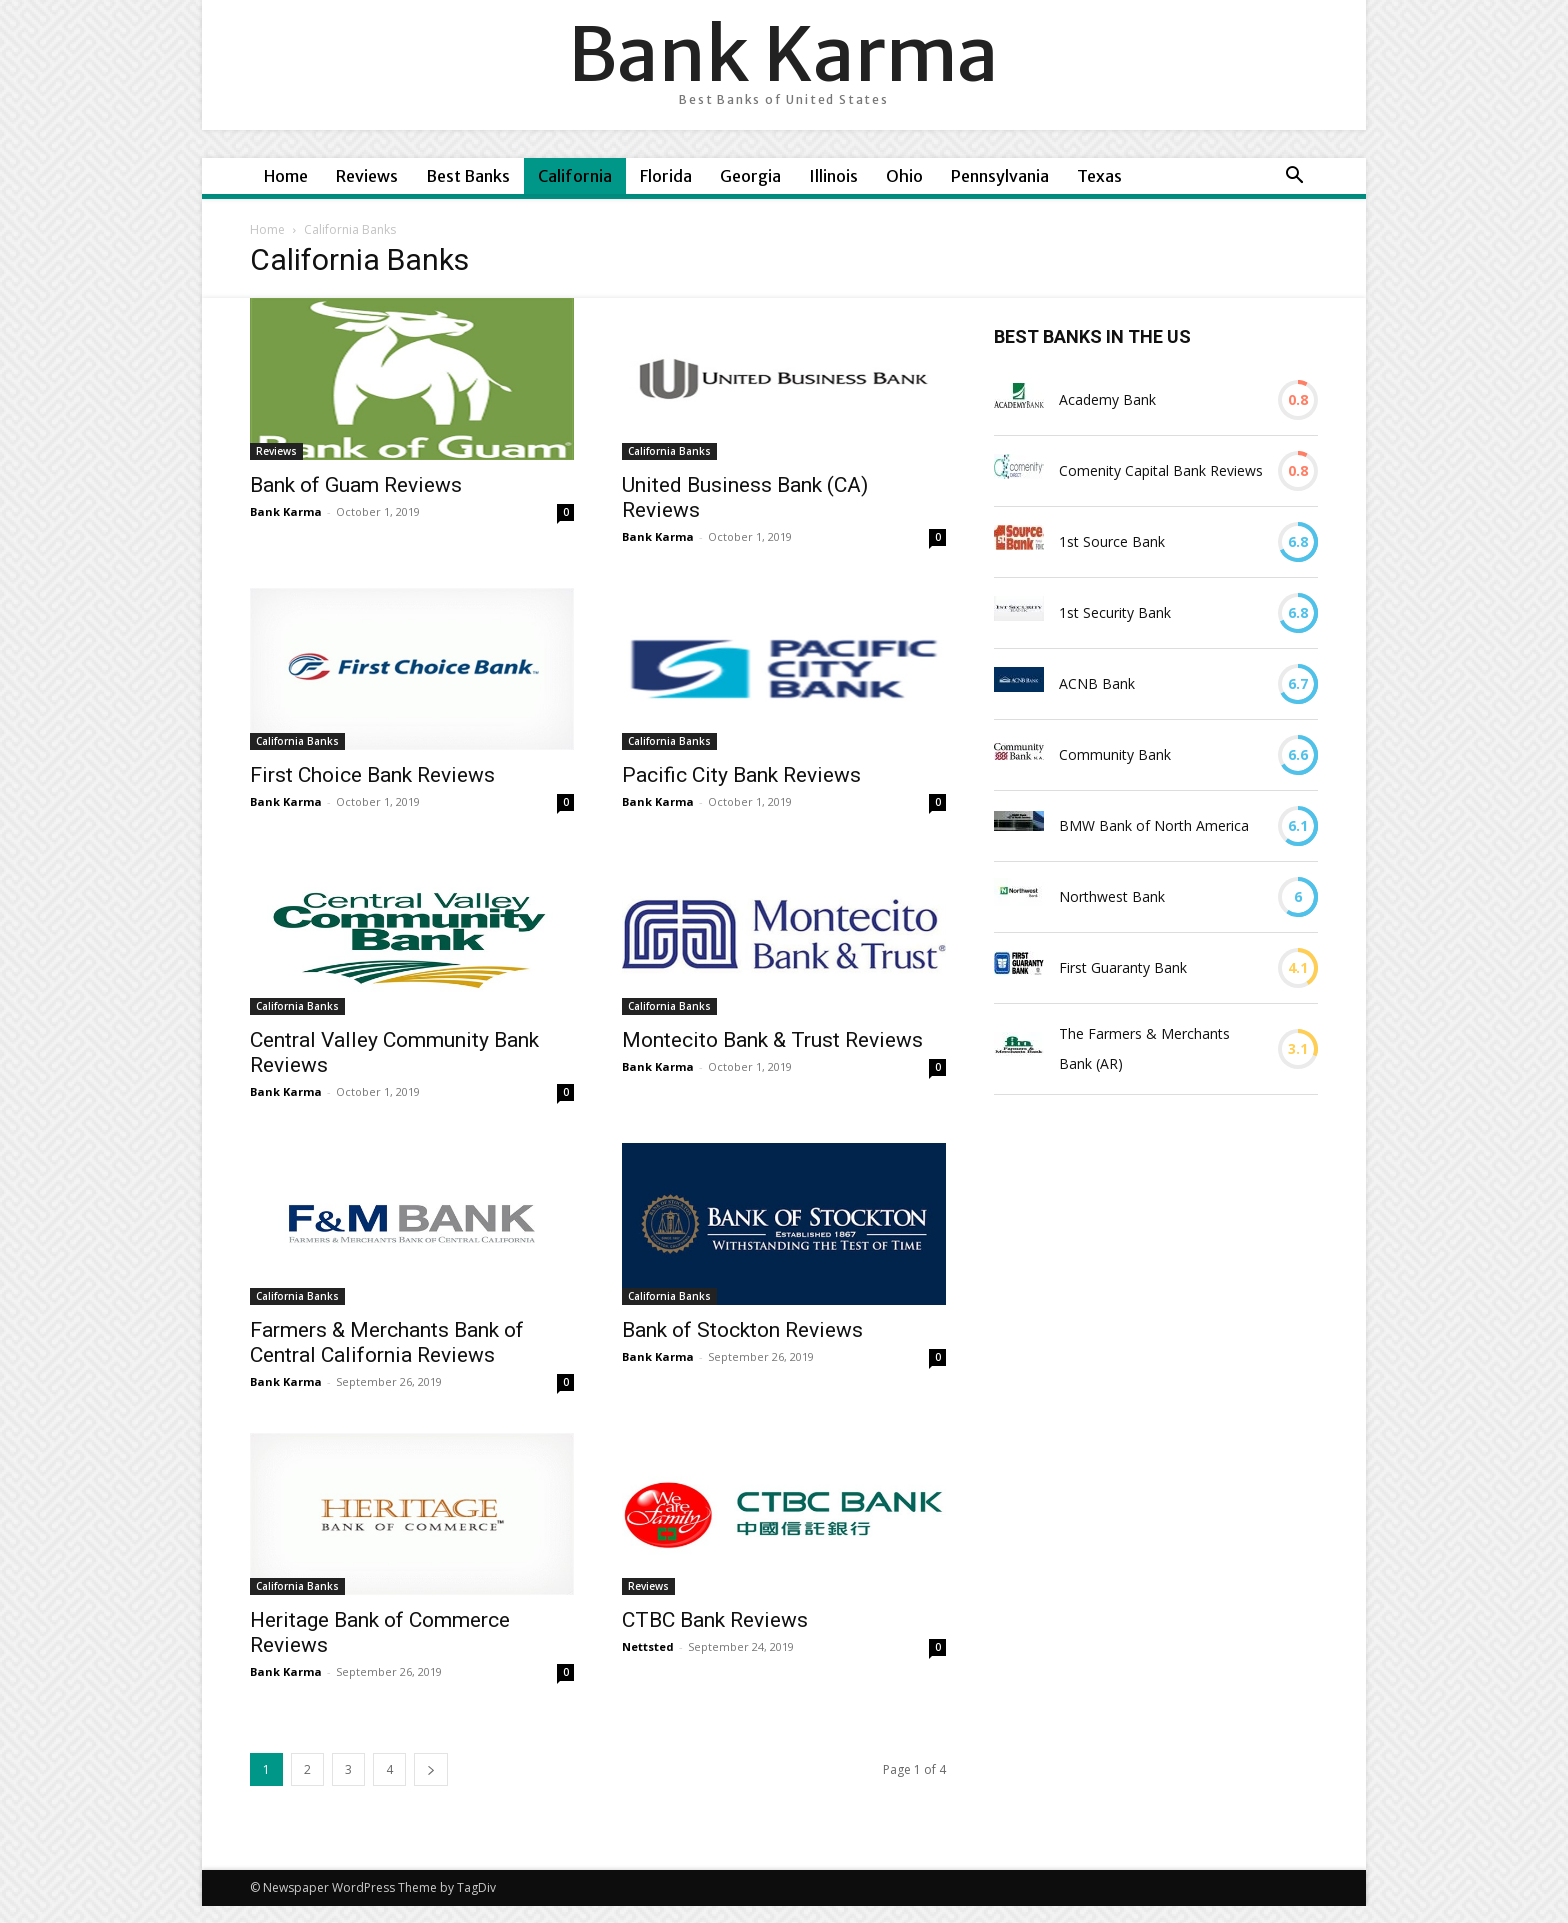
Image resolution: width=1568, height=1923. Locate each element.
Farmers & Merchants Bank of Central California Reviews (387, 1342)
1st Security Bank (1115, 612)
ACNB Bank (1097, 683)
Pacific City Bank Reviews (741, 775)
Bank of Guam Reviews (356, 485)
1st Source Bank (1112, 541)
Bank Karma (286, 511)
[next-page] (431, 1769)
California (575, 176)
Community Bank (1115, 754)
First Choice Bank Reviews (372, 775)
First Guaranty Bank (1123, 967)
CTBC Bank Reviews (715, 1620)
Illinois (833, 176)
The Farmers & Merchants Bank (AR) (1144, 1048)
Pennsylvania (1000, 176)
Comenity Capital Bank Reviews (1161, 470)
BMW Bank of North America (1154, 825)
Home (286, 176)
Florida (666, 176)
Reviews (367, 176)
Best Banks (468, 176)
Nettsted (648, 1646)
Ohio (904, 176)
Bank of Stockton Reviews (742, 1330)
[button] (1294, 177)
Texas (1099, 176)
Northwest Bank (1112, 896)
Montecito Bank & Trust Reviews (772, 1040)
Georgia (750, 176)
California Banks (669, 451)
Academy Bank (1107, 399)
